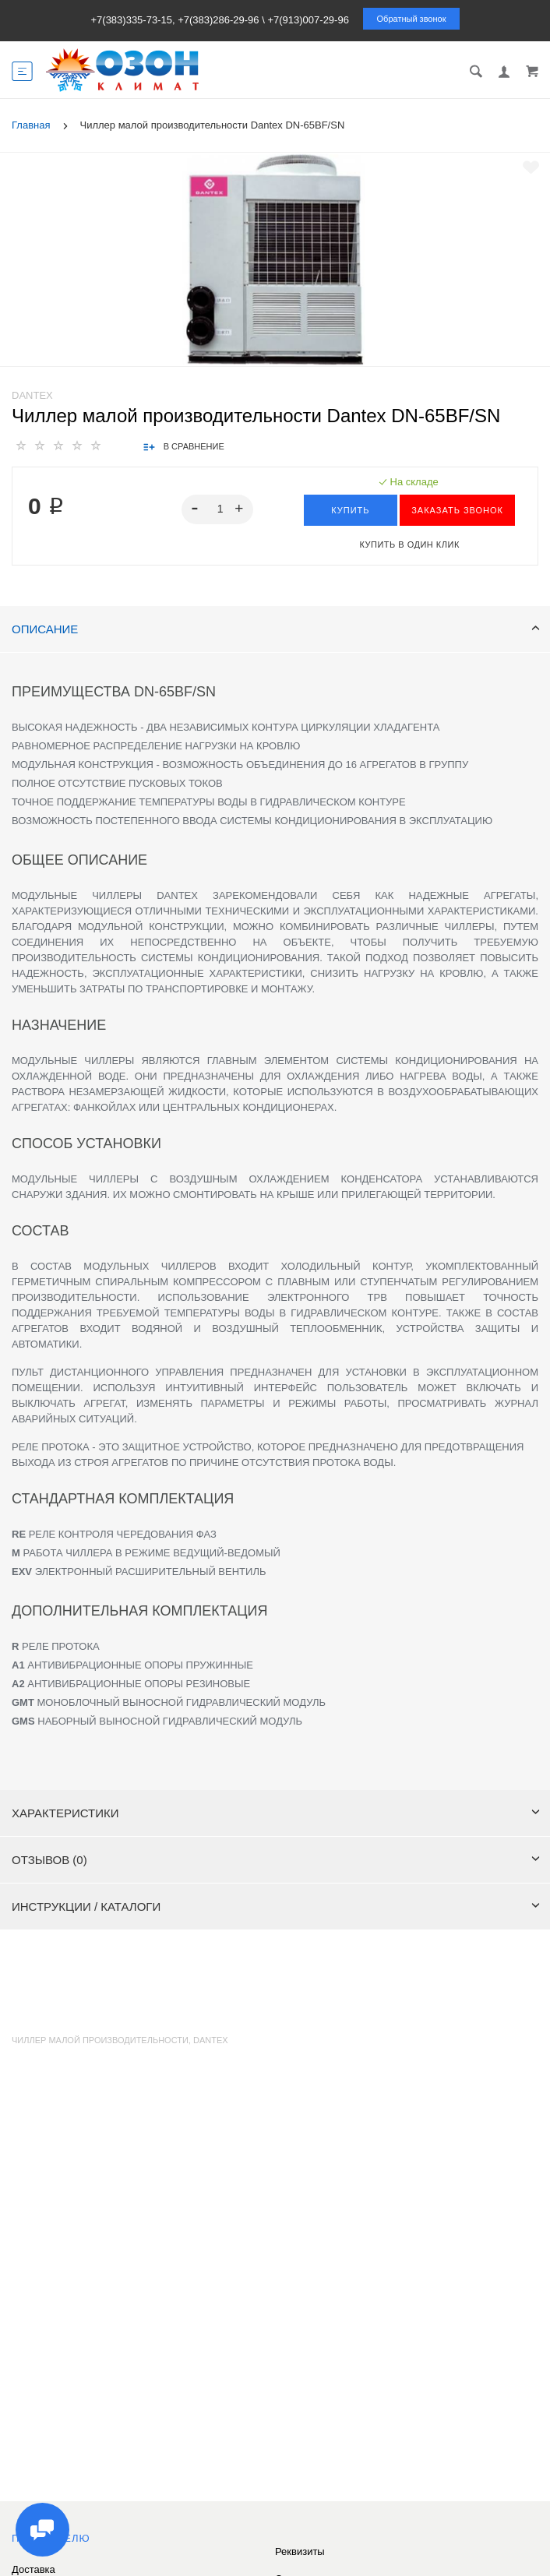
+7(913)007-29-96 (307, 20)
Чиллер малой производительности (100, 2040)
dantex (210, 2040)
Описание (276, 629)
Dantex (32, 395)
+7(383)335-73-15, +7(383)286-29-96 (174, 20)
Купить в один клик (409, 544)
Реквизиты (300, 2551)
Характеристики (276, 1813)
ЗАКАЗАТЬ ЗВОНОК (457, 510)
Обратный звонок (411, 18)
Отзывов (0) (276, 1859)
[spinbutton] (217, 509)
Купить (350, 510)
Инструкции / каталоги (276, 1906)
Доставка (33, 2569)
